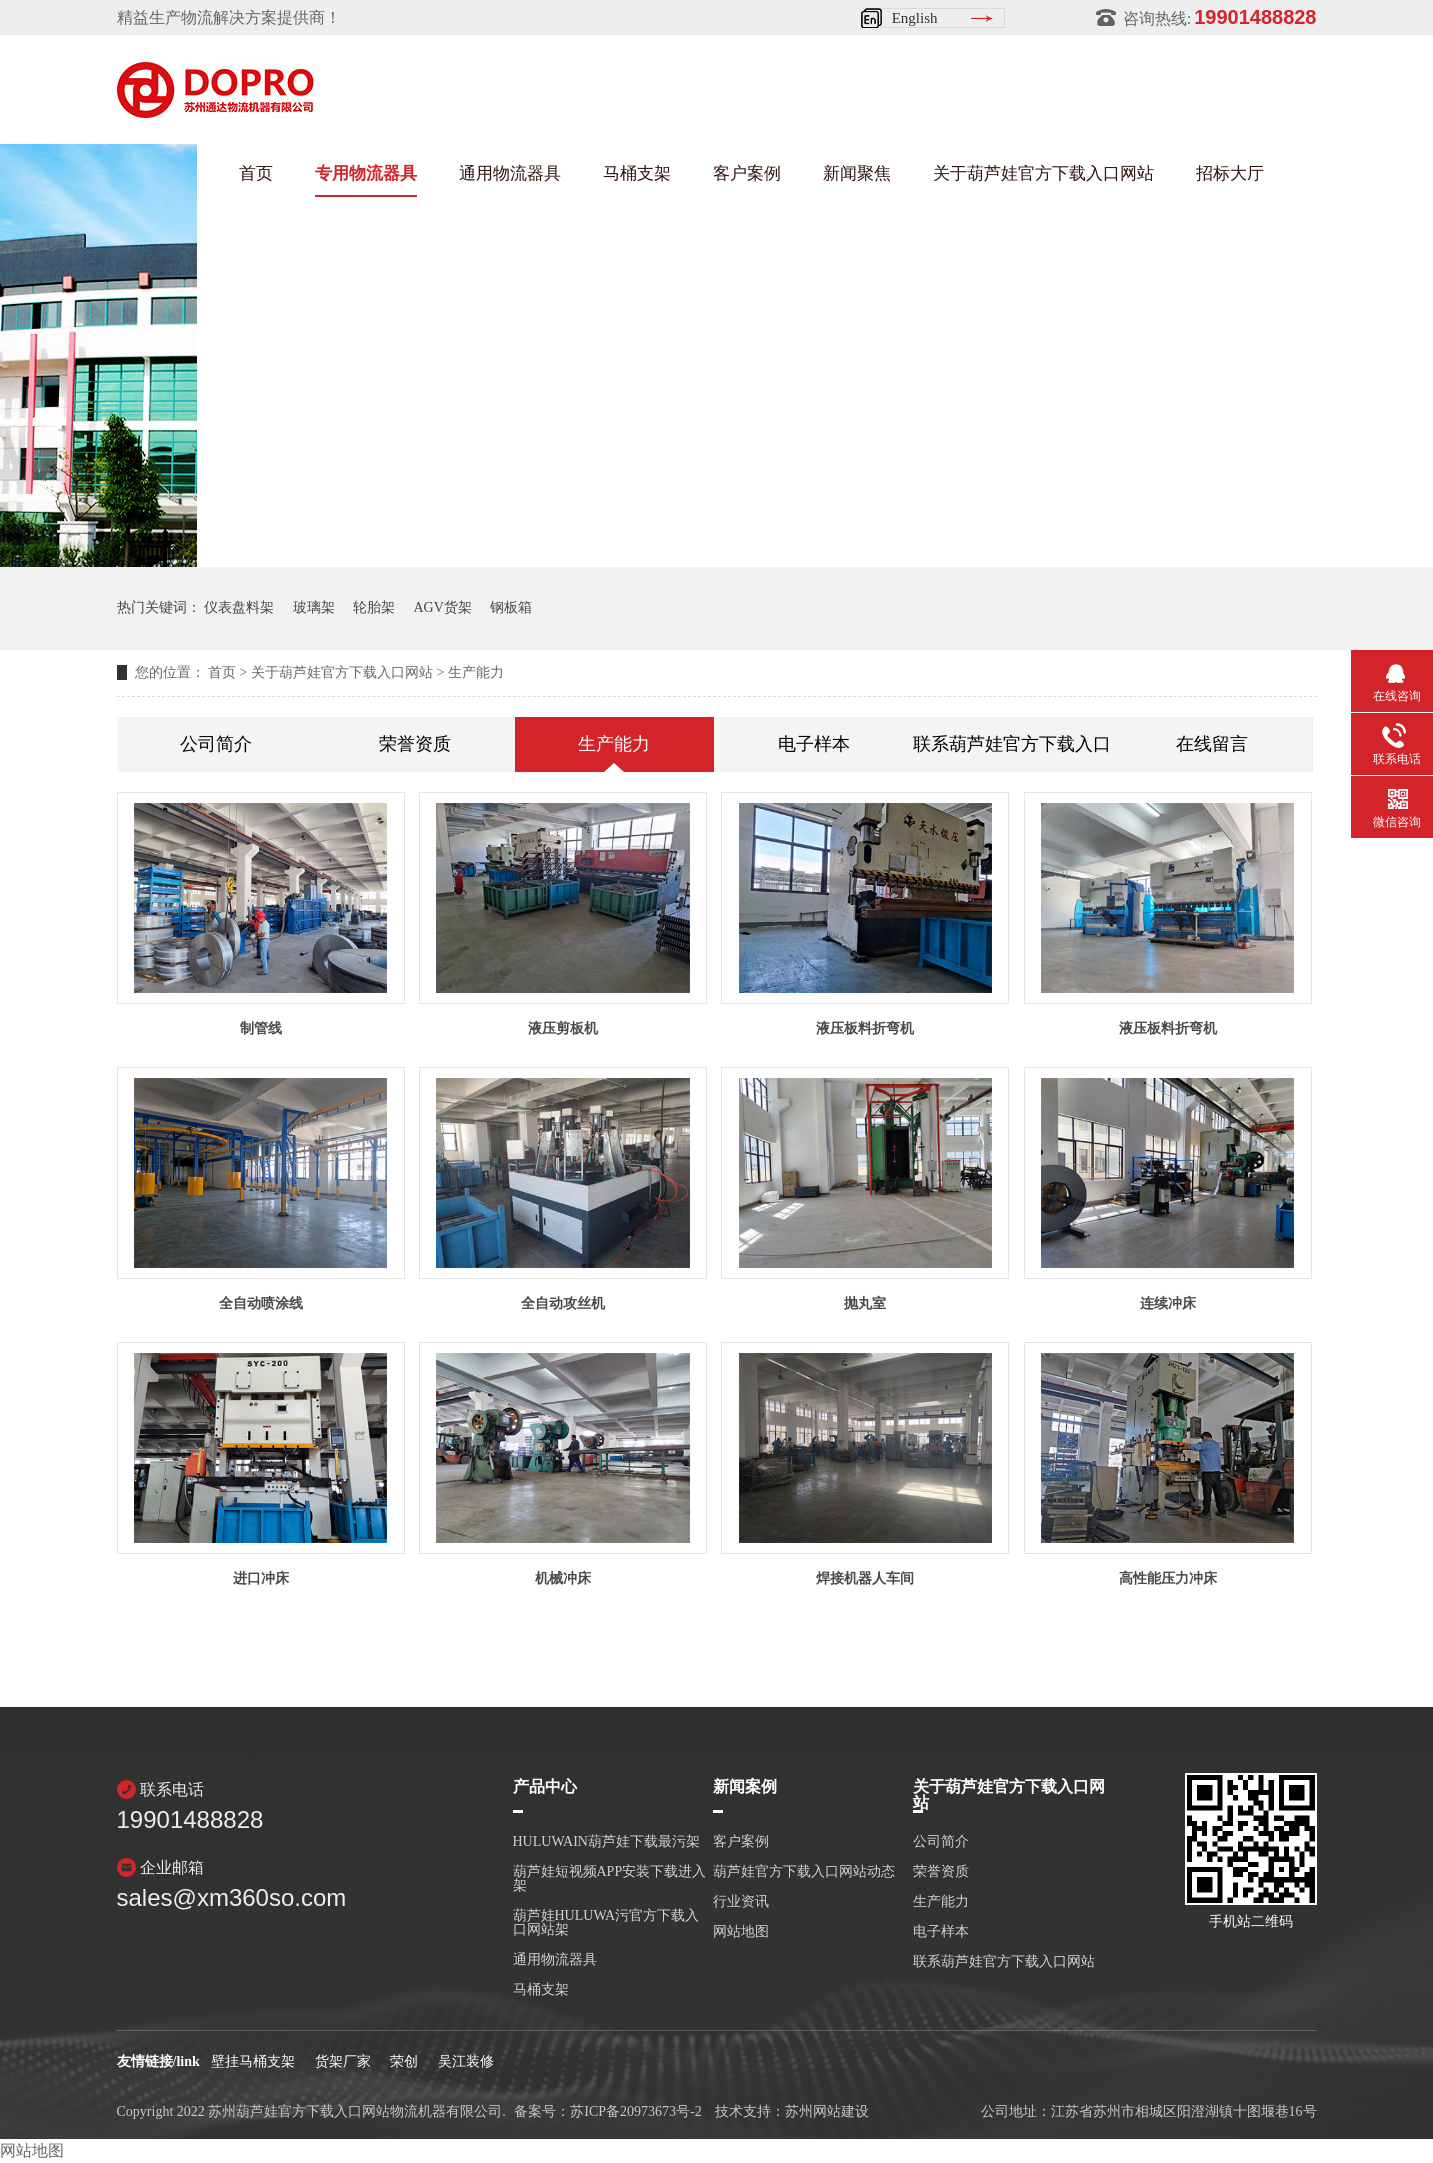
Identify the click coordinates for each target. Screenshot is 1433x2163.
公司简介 (216, 744)
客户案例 (747, 173)
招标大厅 (1230, 173)
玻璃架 (314, 607)
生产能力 (476, 672)
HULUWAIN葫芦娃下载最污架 (606, 1842)
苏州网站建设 (827, 2111)
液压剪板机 (563, 1028)
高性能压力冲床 (1168, 1578)
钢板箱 (511, 607)
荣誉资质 (415, 744)
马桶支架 (637, 173)
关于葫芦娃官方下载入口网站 (1043, 173)
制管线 (261, 1028)
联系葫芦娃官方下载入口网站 (1012, 744)
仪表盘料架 (239, 607)
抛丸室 (865, 1303)
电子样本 (814, 744)
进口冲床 (261, 1578)
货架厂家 (343, 2061)
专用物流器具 (366, 173)
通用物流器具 (510, 173)
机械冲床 (563, 1578)
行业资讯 (741, 1902)
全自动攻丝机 (563, 1303)
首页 (256, 173)
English (915, 18)
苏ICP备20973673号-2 (635, 2111)
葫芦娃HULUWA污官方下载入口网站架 (606, 1923)
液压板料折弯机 (865, 1028)
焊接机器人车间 (865, 1578)
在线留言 (1212, 744)
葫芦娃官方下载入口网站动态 (804, 1872)
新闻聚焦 (857, 173)
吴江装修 (466, 2061)
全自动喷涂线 (261, 1303)
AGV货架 (443, 607)
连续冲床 (1168, 1303)
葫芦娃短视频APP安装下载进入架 (610, 1879)
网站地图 (741, 1932)
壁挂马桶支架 (253, 2061)
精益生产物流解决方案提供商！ (229, 17)
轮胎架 (374, 607)
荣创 (404, 2061)
